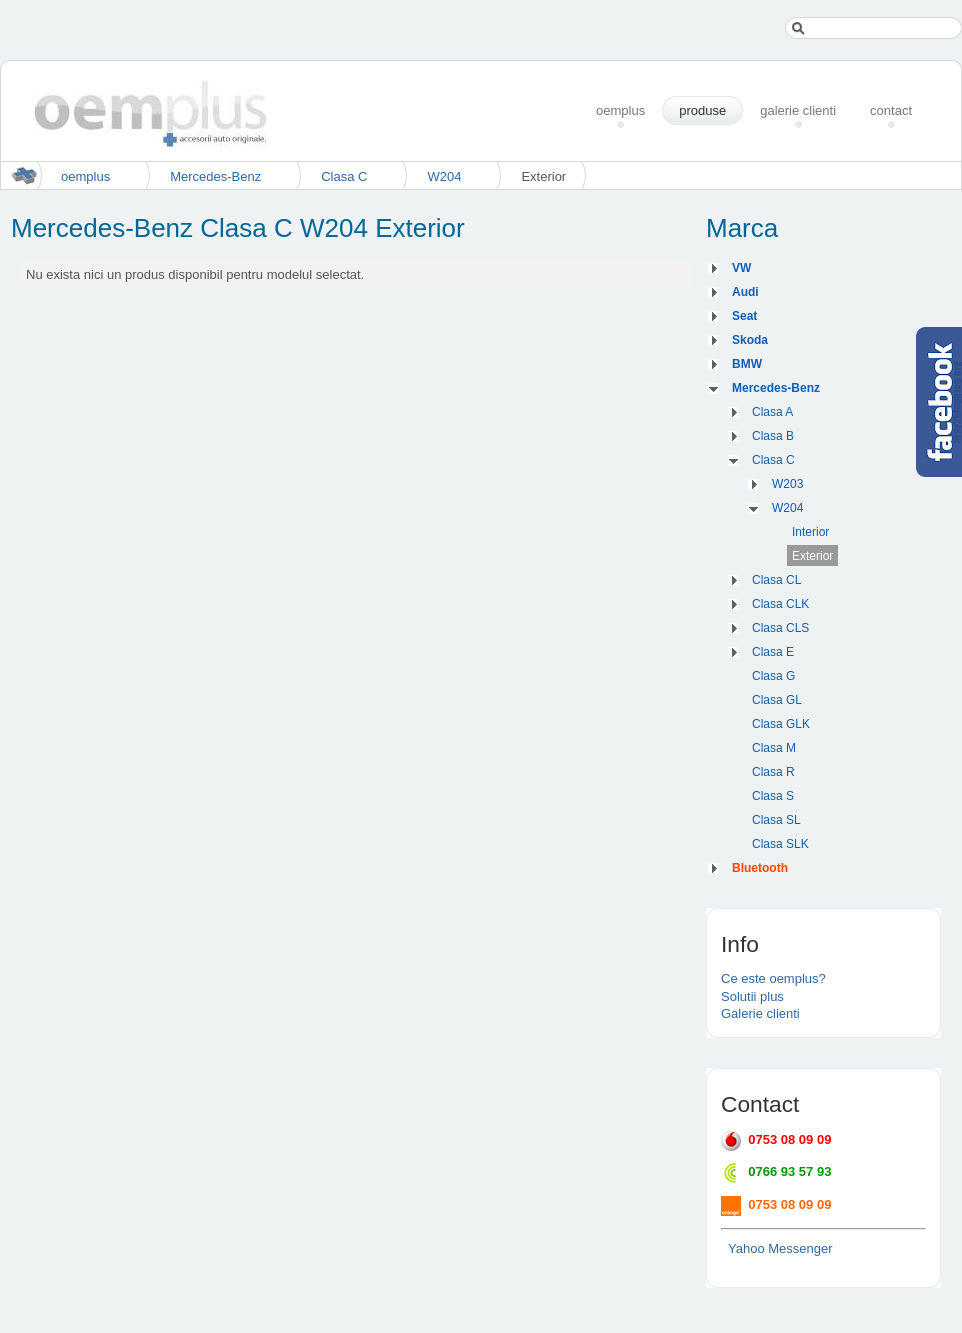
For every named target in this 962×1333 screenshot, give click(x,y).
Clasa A (772, 412)
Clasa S (773, 796)
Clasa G (773, 676)
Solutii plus (752, 996)
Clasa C (344, 176)
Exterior (812, 556)
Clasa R (773, 772)
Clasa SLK (780, 844)
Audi (745, 292)
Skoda (750, 340)
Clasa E (773, 652)
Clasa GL (777, 700)
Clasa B (773, 436)
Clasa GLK (781, 724)
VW (741, 268)
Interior (810, 532)
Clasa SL (776, 820)
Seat (744, 316)
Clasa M (774, 748)
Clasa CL (776, 580)
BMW (747, 364)
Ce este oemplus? (773, 978)
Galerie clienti (760, 1013)
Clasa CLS (780, 628)
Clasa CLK (780, 604)
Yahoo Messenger (780, 1248)
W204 (444, 176)
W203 (787, 484)
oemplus (85, 176)
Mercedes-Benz (215, 176)
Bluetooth (760, 868)
